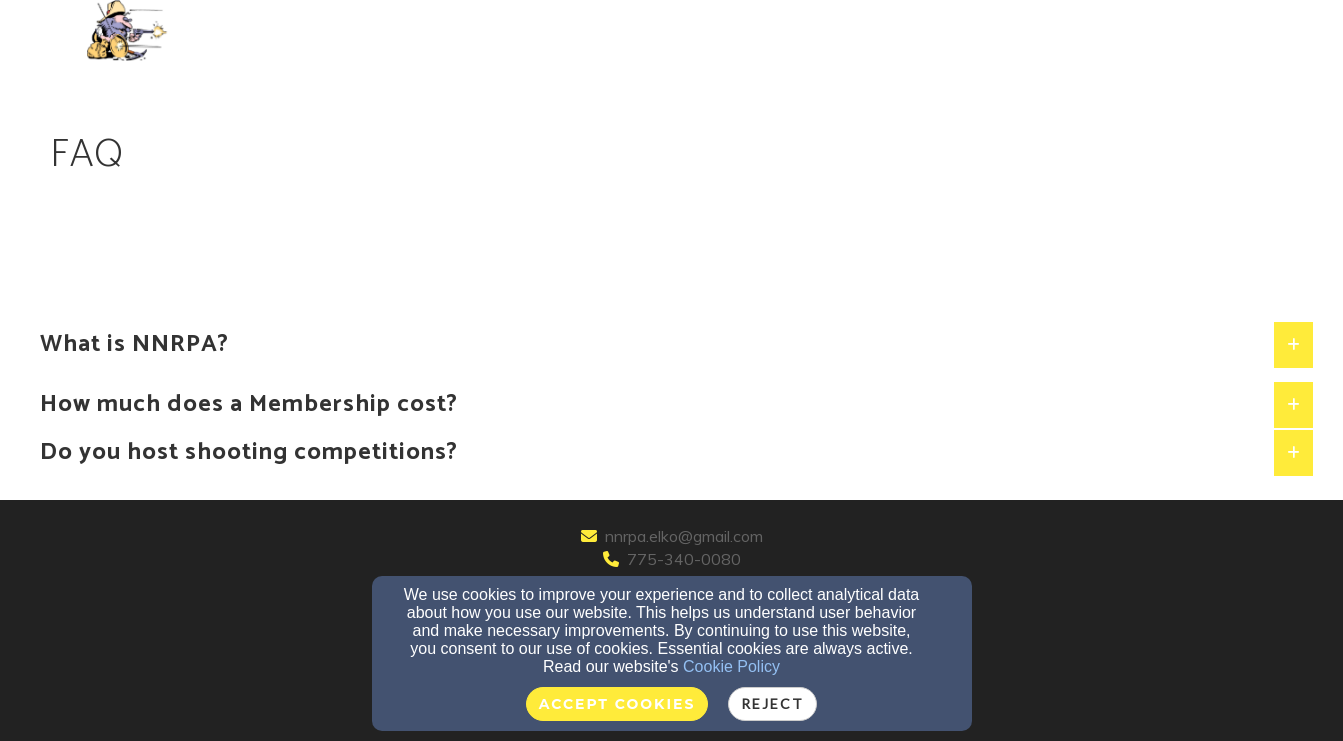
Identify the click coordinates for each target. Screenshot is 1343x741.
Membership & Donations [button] (420, 31)
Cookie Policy (731, 666)
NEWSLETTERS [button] (781, 31)
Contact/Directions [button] (623, 31)
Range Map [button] (900, 31)
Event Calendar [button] (1166, 31)
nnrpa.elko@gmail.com (684, 536)
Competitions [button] (1023, 31)
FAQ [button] (281, 31)
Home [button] (217, 31)
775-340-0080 (684, 559)
